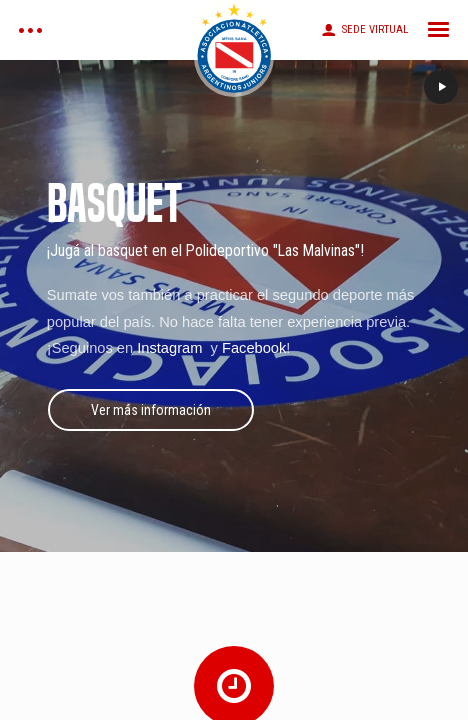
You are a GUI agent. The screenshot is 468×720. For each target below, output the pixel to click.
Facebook (254, 348)
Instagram (171, 348)
